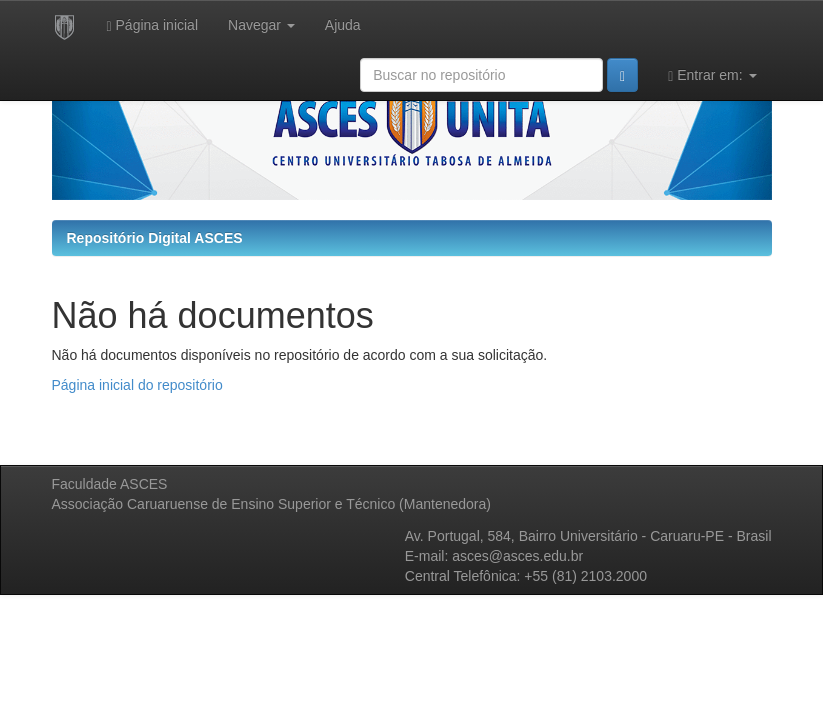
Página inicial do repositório (137, 385)
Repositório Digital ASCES (155, 238)
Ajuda (343, 25)
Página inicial (153, 25)
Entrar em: (712, 75)
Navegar (261, 25)
